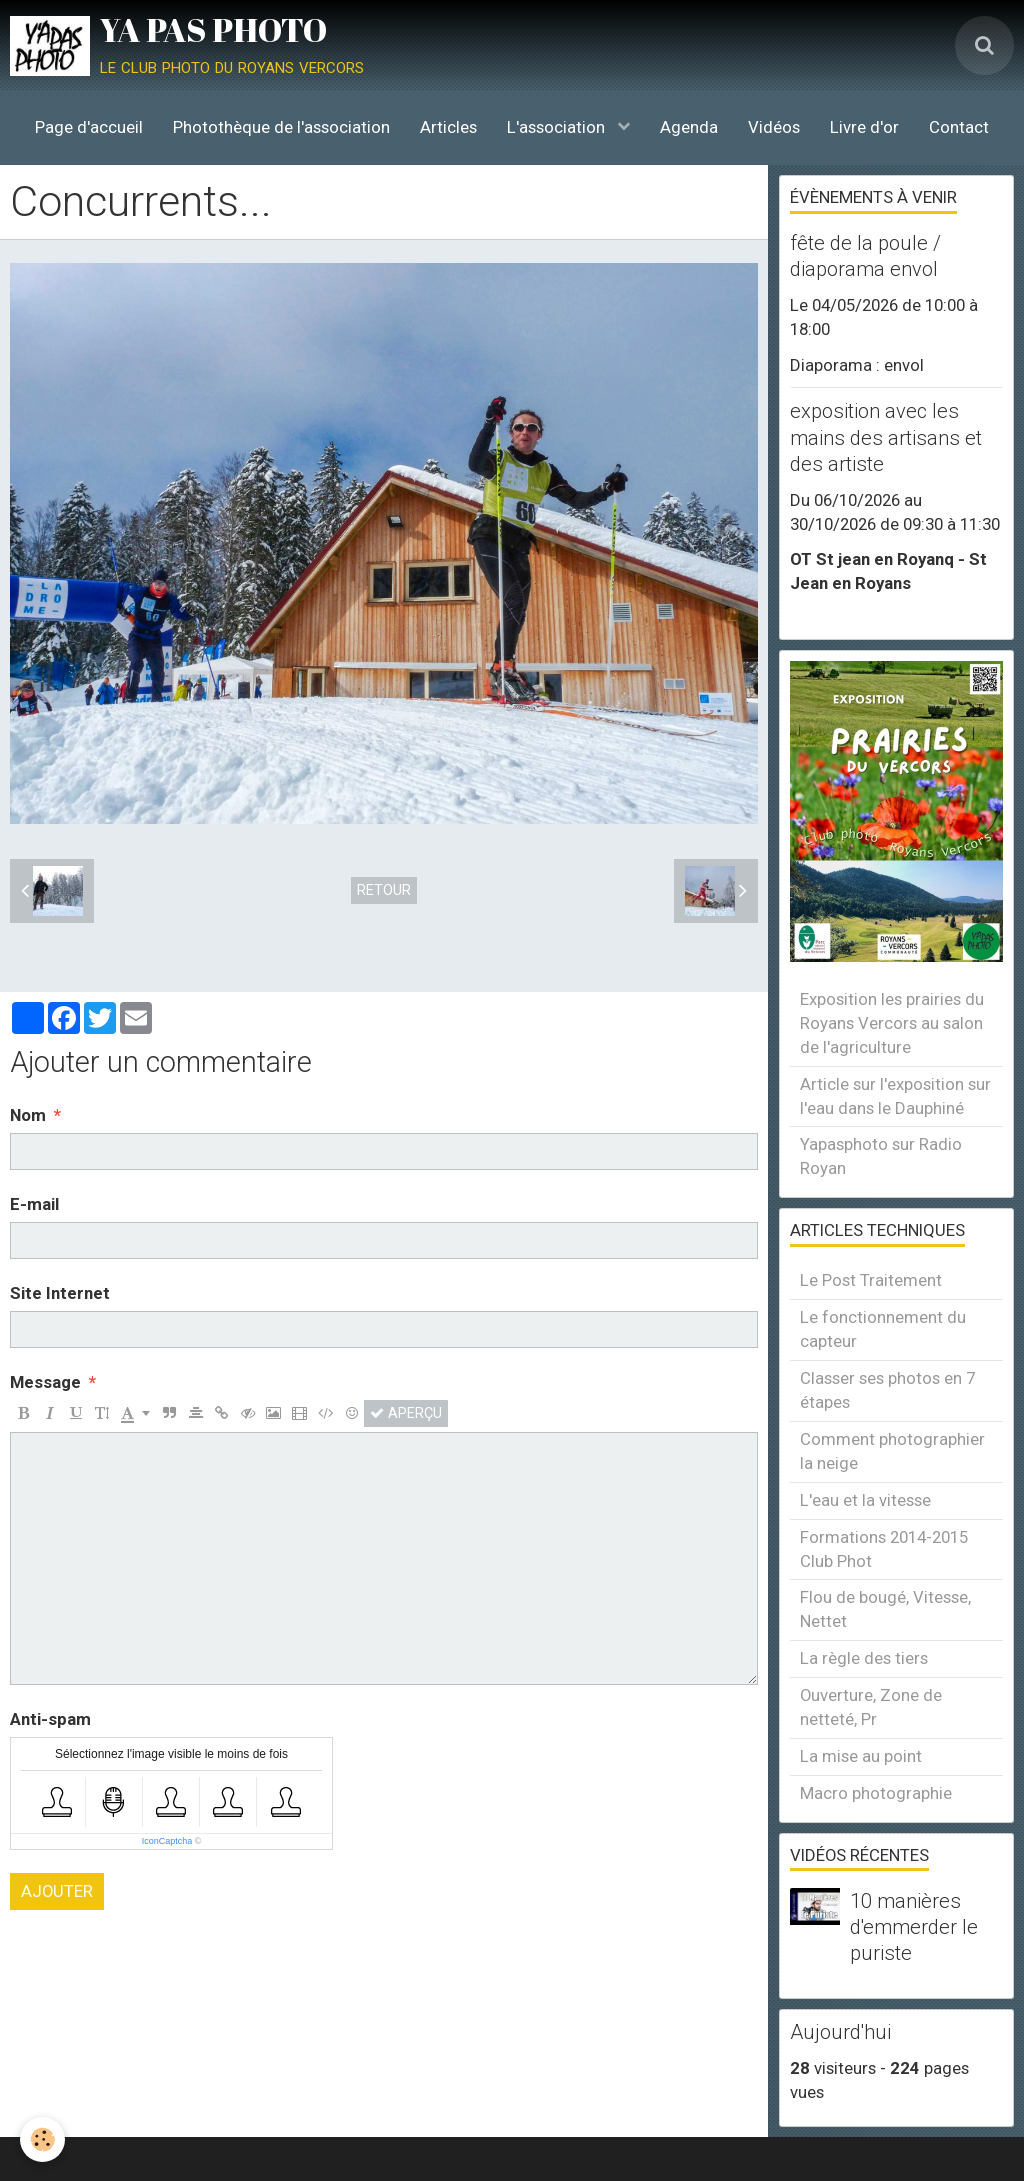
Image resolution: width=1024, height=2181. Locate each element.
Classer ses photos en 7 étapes (887, 1390)
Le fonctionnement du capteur (883, 1329)
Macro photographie (876, 1793)
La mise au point (861, 1756)
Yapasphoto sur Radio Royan (881, 1156)
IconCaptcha (167, 1841)
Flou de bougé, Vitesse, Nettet (885, 1609)
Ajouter (57, 1891)
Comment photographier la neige (892, 1451)
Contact (959, 127)
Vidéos (774, 127)
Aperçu (406, 1413)
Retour (384, 890)
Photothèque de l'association (281, 127)
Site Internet (60, 1293)
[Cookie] (42, 2139)
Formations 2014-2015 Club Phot (884, 1549)
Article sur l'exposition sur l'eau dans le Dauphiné (895, 1096)
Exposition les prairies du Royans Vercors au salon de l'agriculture (892, 1023)
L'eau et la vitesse (865, 1500)
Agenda (689, 127)
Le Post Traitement (871, 1280)
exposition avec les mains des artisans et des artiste (886, 438)
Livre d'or (864, 127)
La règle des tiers (864, 1658)
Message (45, 1382)
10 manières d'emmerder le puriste (914, 1927)
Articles (448, 127)
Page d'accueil (89, 127)
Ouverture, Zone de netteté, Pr (871, 1707)
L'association (558, 127)
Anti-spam (50, 1719)
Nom (28, 1115)
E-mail (34, 1204)
